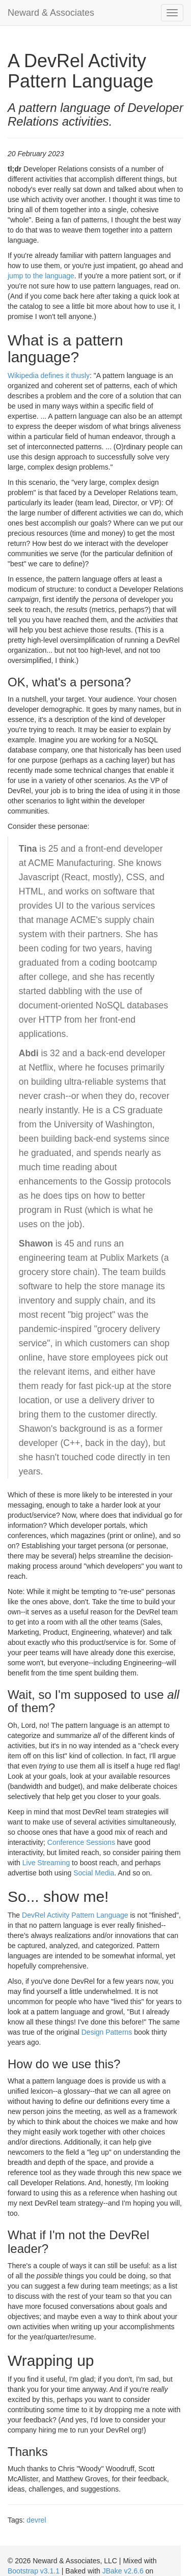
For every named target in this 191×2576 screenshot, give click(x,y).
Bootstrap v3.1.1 (34, 2571)
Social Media (93, 1873)
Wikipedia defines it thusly (49, 375)
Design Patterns (106, 2032)
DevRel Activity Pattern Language (75, 1915)
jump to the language (41, 276)
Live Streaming (46, 1863)
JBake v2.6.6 (123, 2571)
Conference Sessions (81, 1842)
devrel (36, 2520)
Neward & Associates (51, 13)
